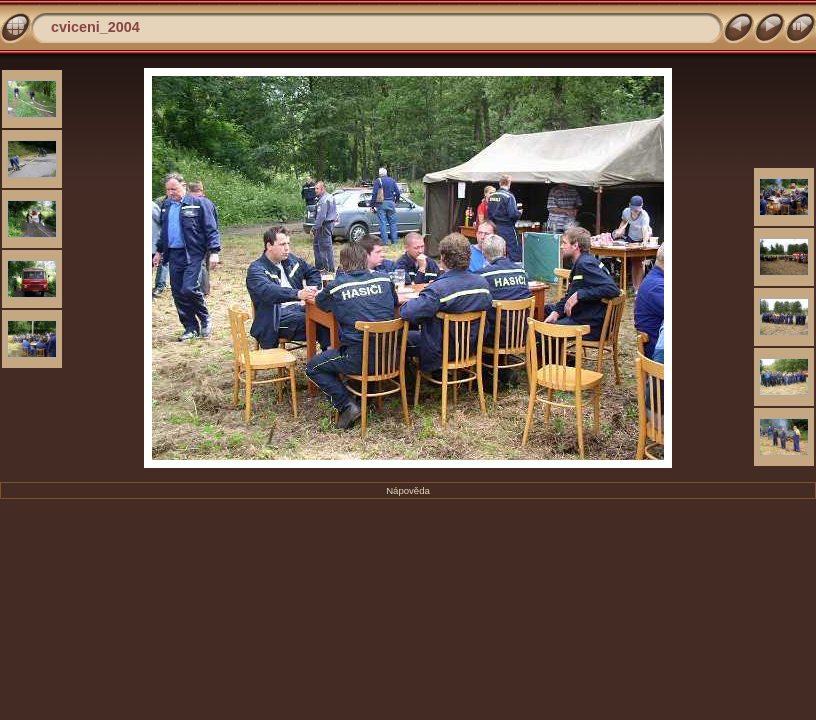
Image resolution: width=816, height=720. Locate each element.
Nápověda (408, 490)
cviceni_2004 (95, 27)
